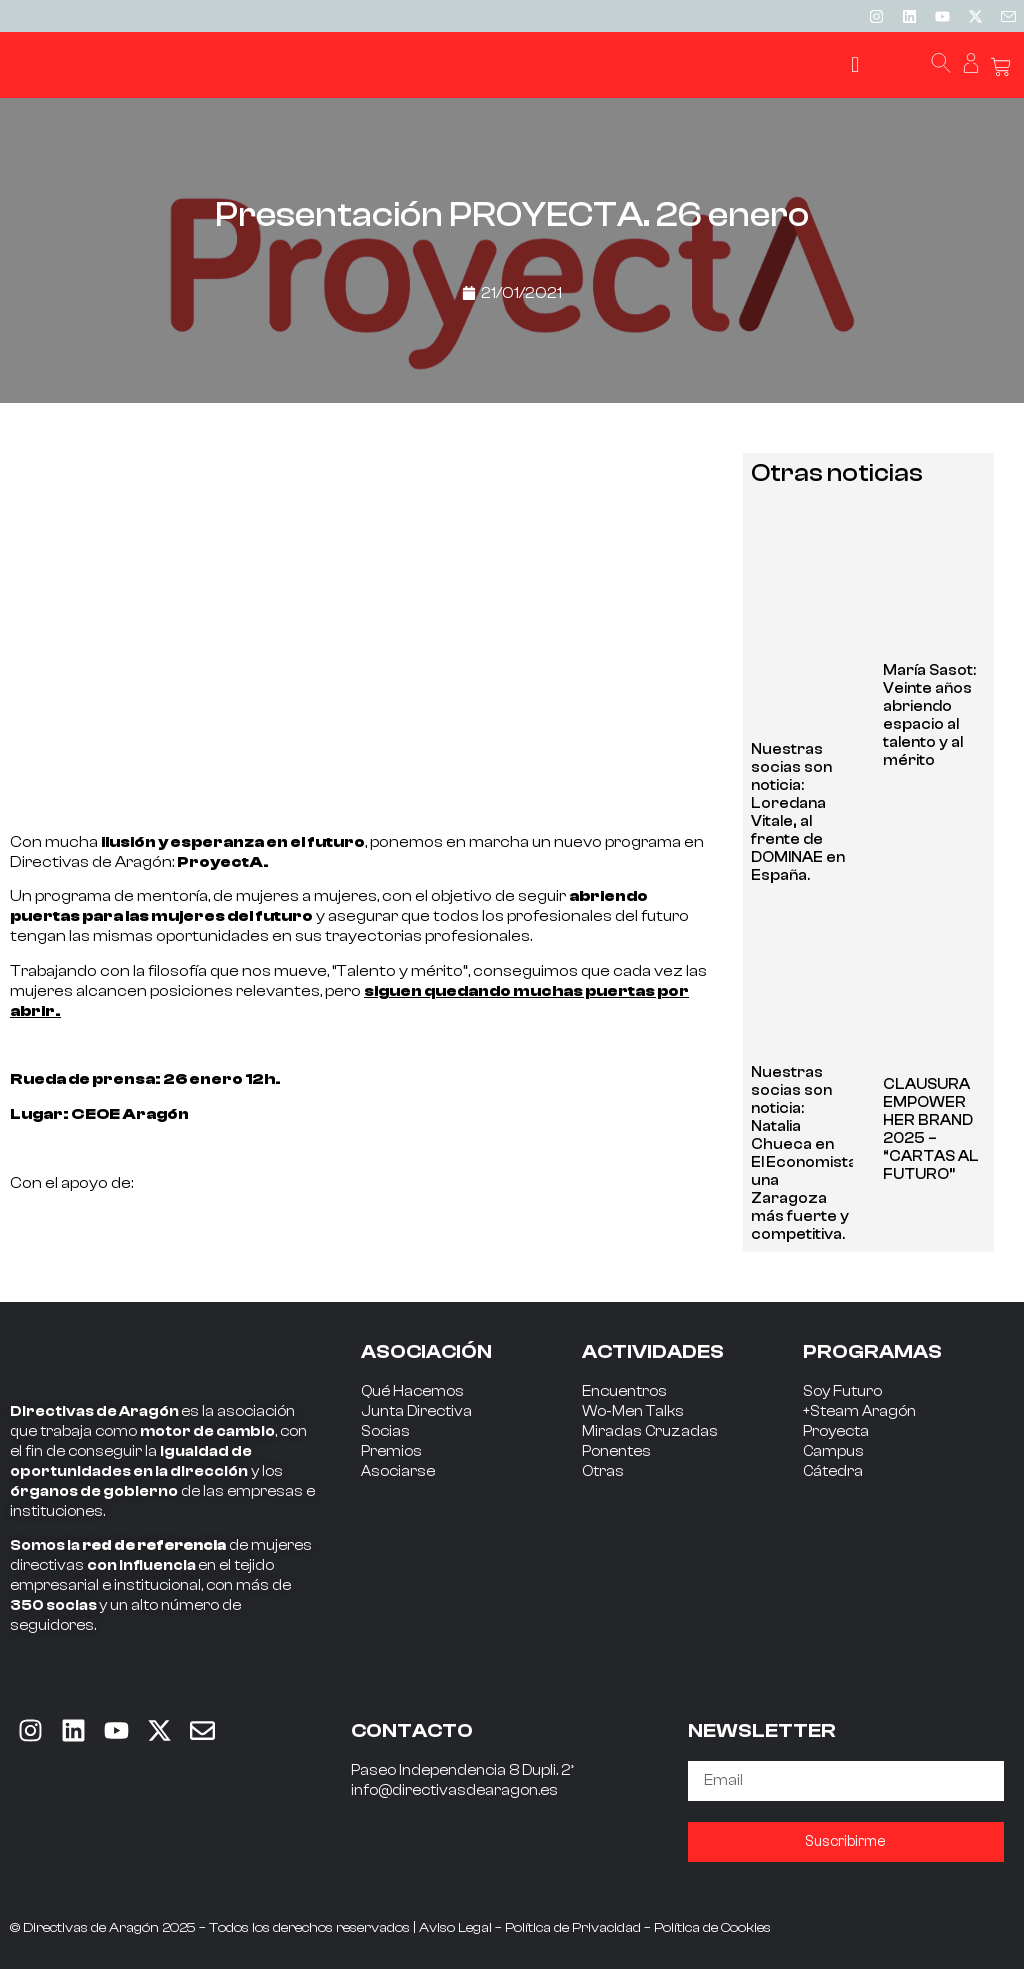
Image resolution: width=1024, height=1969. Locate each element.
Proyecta (836, 1431)
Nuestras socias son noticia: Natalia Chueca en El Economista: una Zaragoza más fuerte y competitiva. (805, 1153)
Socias (385, 1431)
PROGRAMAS (872, 1351)
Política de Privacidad (573, 1928)
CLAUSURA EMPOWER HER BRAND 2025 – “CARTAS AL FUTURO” (931, 1129)
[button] (855, 65)
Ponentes (616, 1451)
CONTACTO (412, 1730)
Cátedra (833, 1471)
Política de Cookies (712, 1928)
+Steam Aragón (859, 1411)
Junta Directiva (416, 1411)
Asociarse (398, 1471)
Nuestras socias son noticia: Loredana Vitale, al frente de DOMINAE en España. (798, 812)
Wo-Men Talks (633, 1411)
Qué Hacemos (412, 1391)
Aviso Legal (455, 1928)
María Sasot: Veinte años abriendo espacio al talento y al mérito (929, 715)
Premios (391, 1451)
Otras (603, 1471)
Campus (833, 1451)
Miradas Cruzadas (650, 1431)
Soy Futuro (842, 1391)
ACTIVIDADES (653, 1351)
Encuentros (624, 1391)
